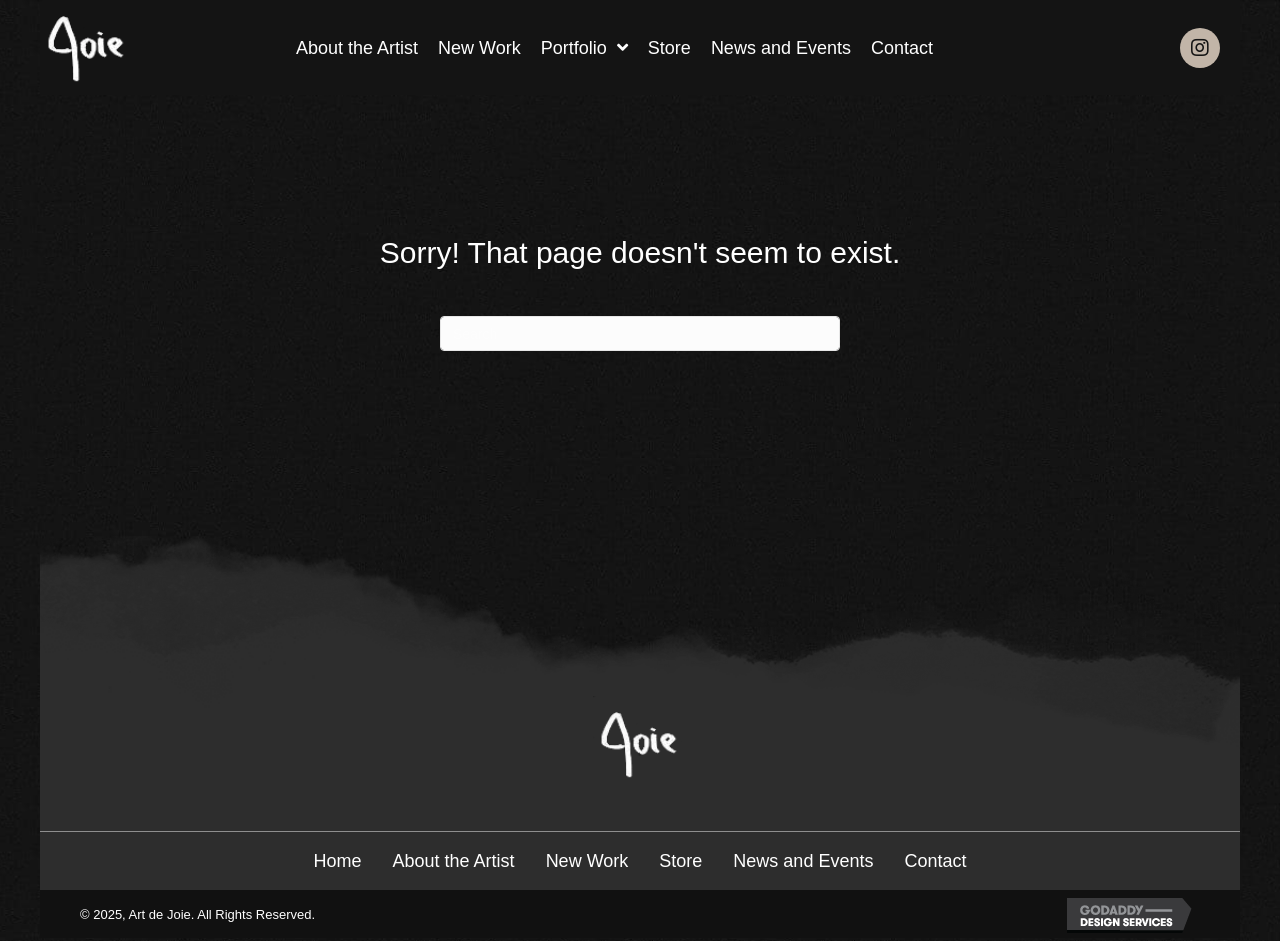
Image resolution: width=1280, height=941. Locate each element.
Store (680, 861)
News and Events (803, 861)
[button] (1200, 48)
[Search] (640, 333)
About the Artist (454, 861)
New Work (587, 861)
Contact (935, 861)
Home (338, 861)
